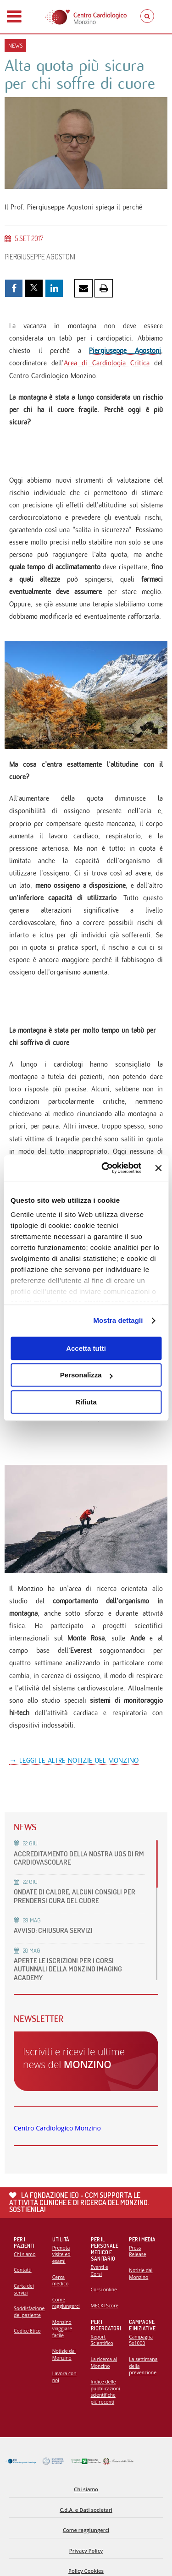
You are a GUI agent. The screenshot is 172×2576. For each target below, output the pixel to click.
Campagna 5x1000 (141, 2340)
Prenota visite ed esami (61, 2254)
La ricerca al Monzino (104, 2362)
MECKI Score (105, 2305)
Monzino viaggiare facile (62, 2329)
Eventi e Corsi (99, 2270)
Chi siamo (24, 2254)
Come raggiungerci (66, 2303)
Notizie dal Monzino (64, 2354)
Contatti (23, 2270)
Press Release (137, 2251)
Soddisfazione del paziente (29, 2311)
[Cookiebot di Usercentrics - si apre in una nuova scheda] (105, 1168)
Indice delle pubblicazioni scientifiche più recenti (105, 2391)
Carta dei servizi (24, 2289)
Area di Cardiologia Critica (107, 363)
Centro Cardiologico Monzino (57, 2128)
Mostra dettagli (118, 1320)
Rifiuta (86, 1402)
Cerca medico (60, 2280)
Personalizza (86, 1375)
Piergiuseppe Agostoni (125, 350)
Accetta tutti (86, 1348)
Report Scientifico (102, 2340)
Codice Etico (27, 2331)
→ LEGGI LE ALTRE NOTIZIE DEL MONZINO (74, 1760)
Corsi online (104, 2289)
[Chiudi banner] (158, 1168)
